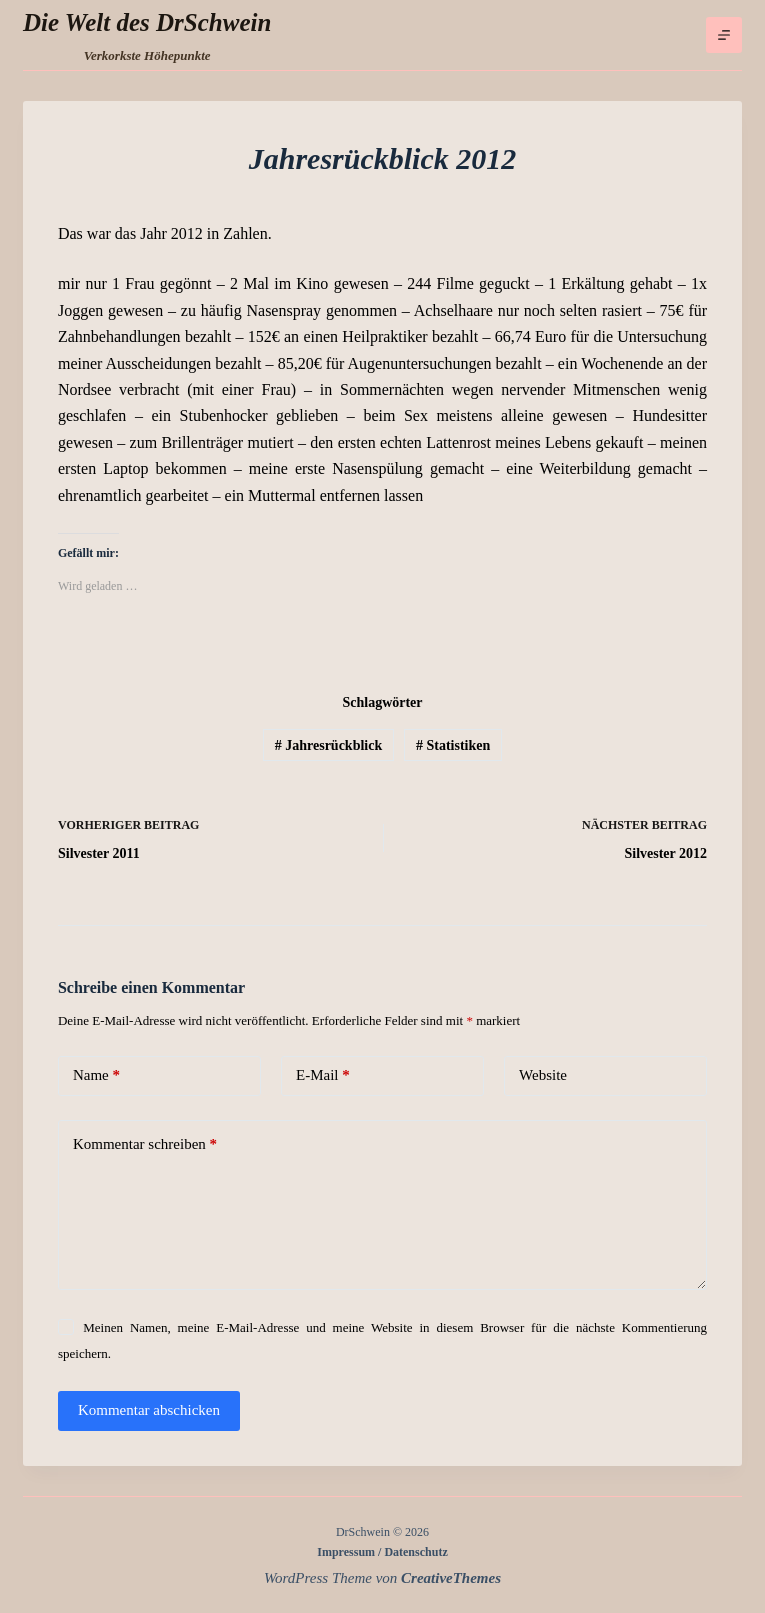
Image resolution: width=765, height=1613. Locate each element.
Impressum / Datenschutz (382, 1552)
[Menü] (724, 35)
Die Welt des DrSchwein (147, 22)
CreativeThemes (451, 1578)
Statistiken (453, 745)
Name (96, 1075)
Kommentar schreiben (145, 1144)
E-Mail (323, 1075)
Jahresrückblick (328, 745)
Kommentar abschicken (149, 1410)
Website (543, 1075)
